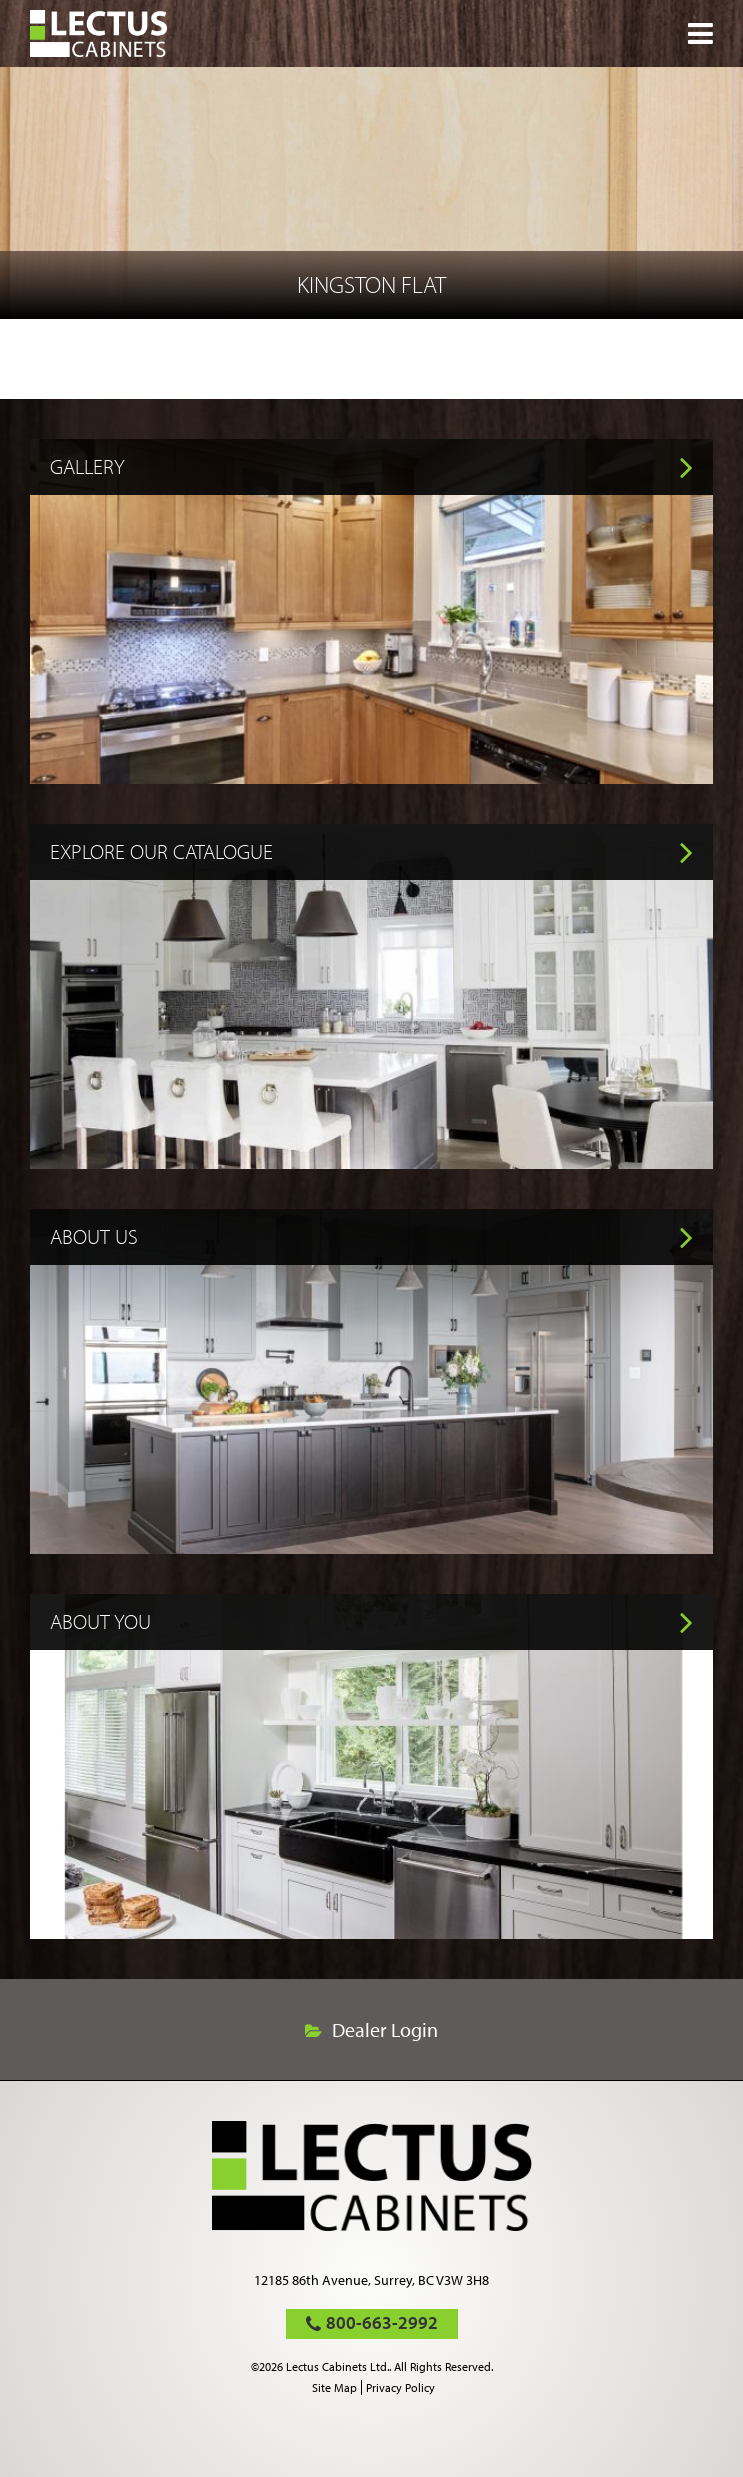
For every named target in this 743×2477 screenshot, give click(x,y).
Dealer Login (385, 2030)
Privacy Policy (400, 2387)
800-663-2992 (382, 2322)
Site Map (334, 2387)
